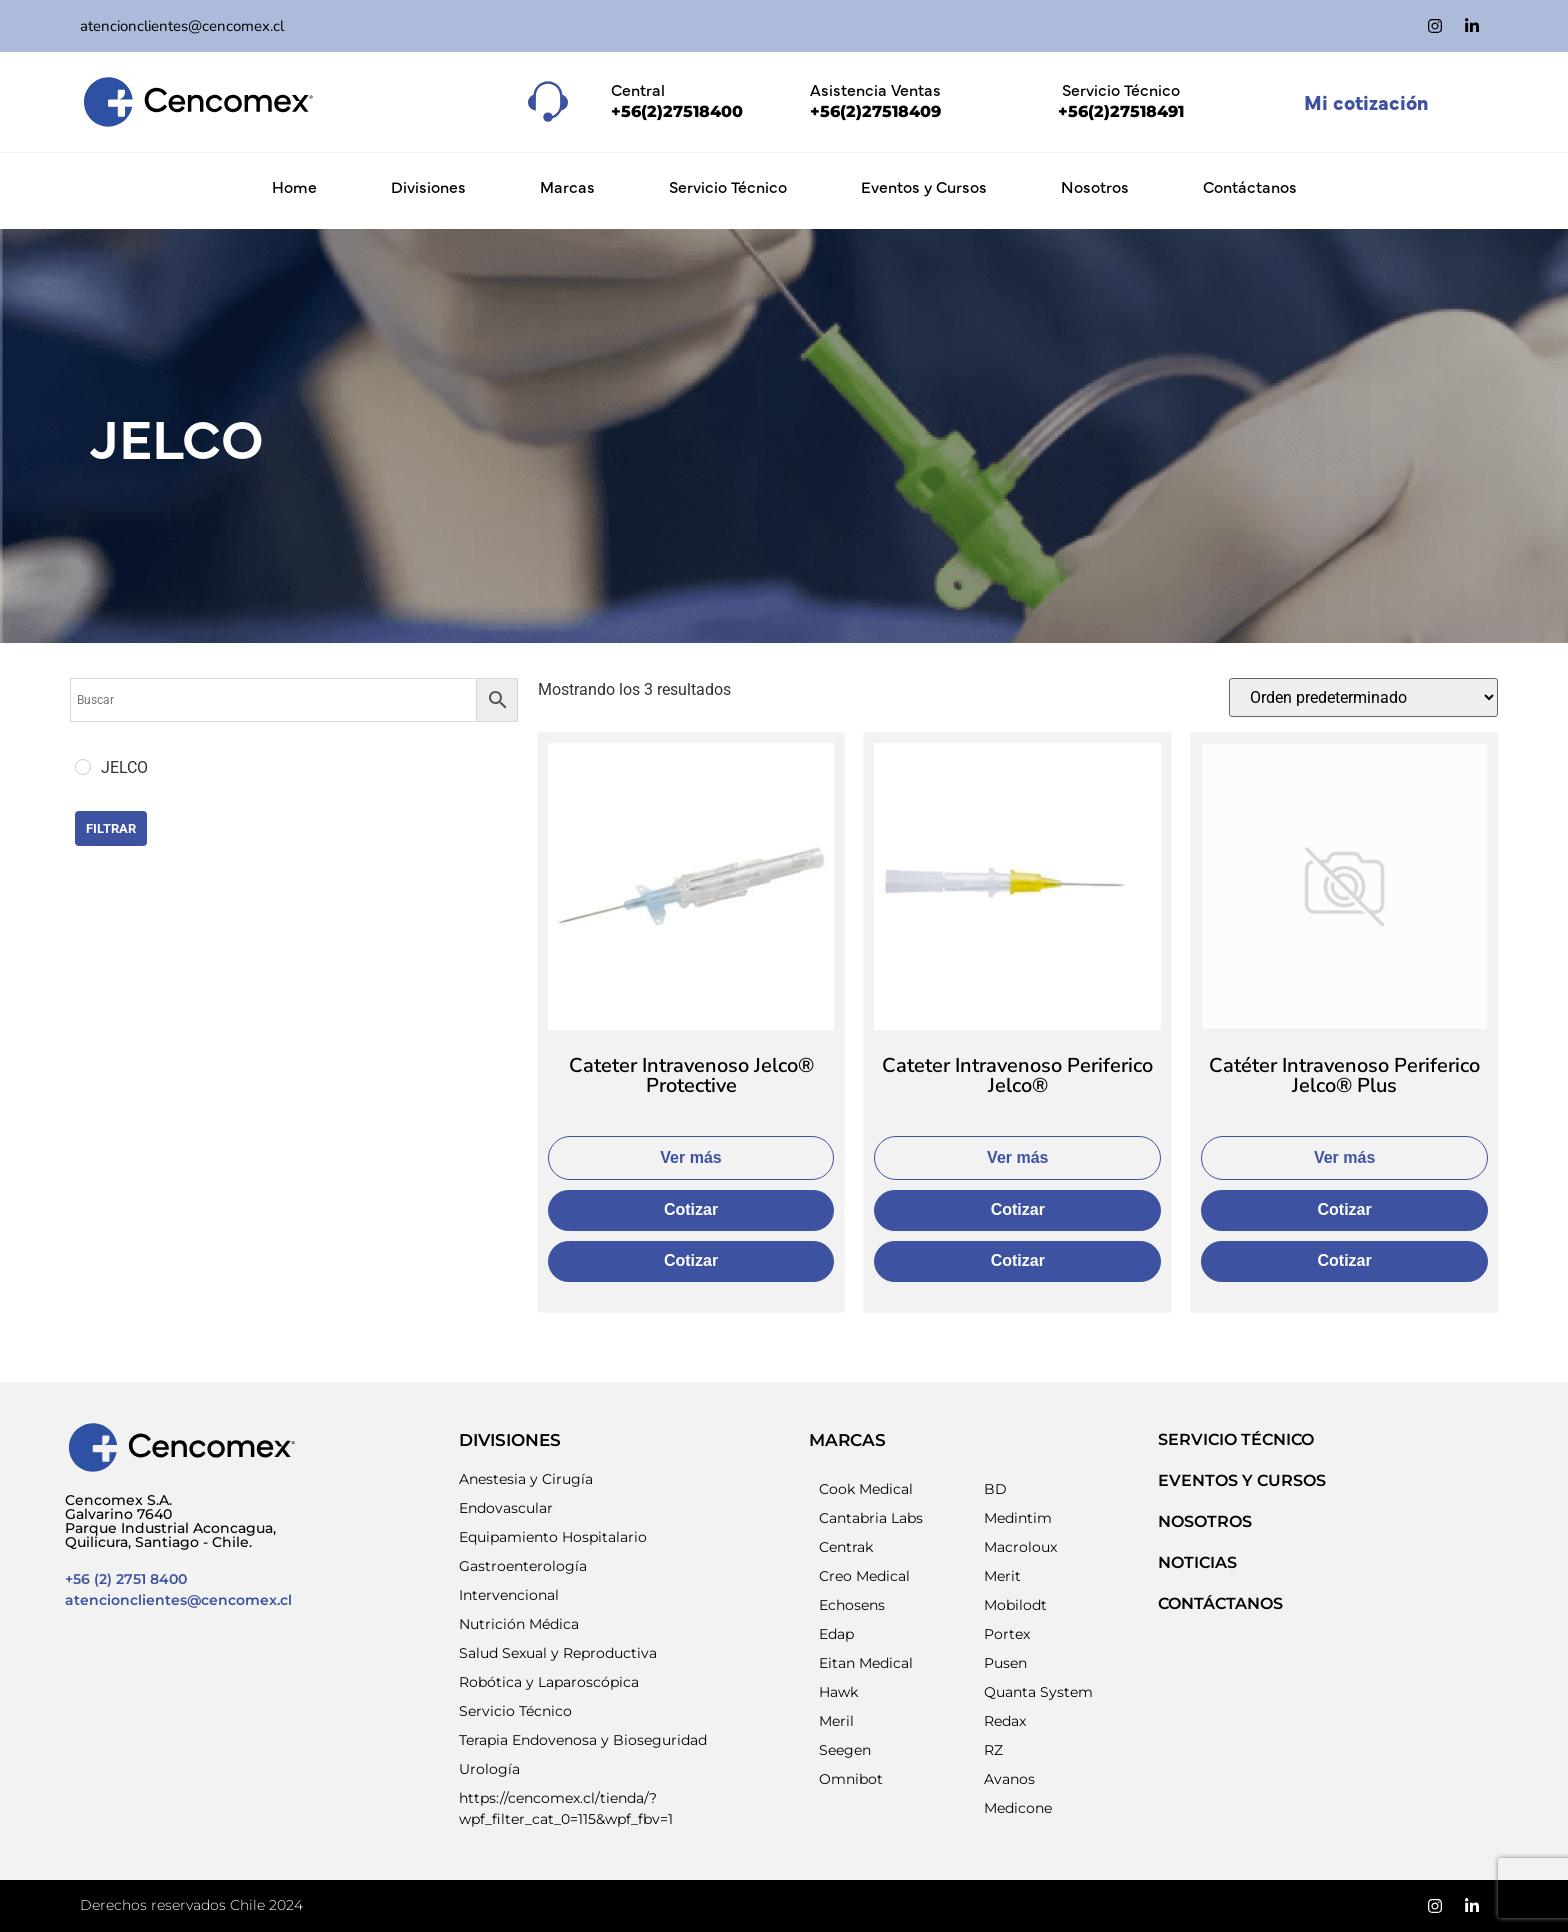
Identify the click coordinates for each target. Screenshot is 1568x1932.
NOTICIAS (1197, 1562)
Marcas (567, 186)
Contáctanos (1250, 186)
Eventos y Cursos (924, 186)
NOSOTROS (1205, 1521)
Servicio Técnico (728, 186)
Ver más (690, 1157)
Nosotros (1095, 186)
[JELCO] (83, 767)
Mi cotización (1366, 101)
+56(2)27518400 (677, 111)
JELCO (177, 435)
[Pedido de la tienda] (1363, 697)
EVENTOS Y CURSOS (1242, 1480)
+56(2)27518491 (1121, 111)
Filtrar (111, 828)
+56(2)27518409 (875, 111)
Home (294, 186)
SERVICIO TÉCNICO (1236, 1439)
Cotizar (691, 1209)
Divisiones (428, 186)
